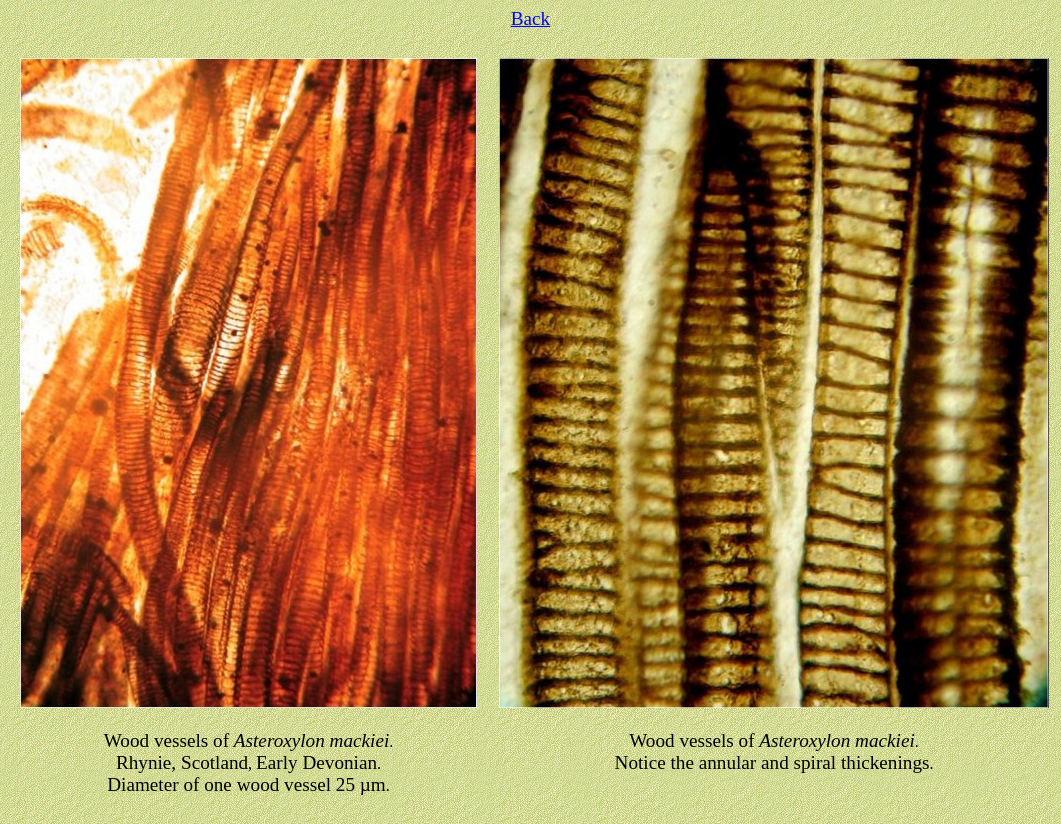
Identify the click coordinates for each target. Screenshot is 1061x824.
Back (530, 18)
